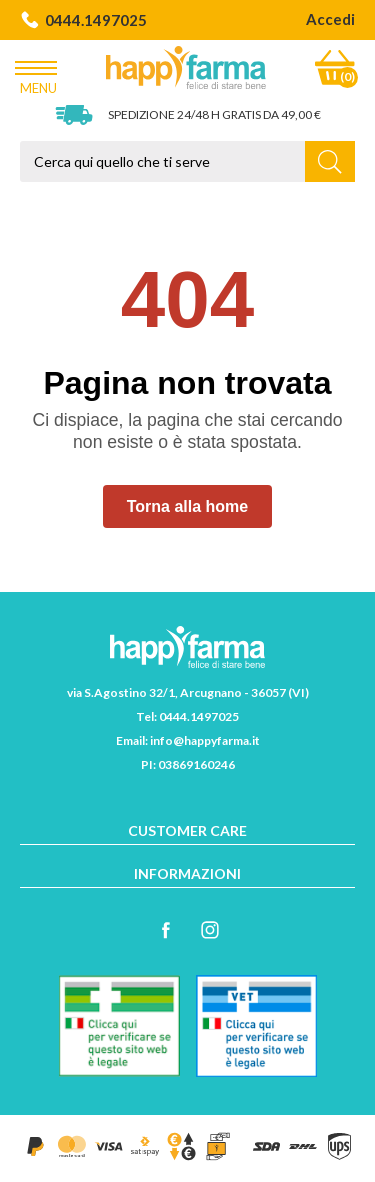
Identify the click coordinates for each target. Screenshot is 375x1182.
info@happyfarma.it (205, 740)
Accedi (330, 19)
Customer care (187, 830)
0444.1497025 (83, 20)
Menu (38, 73)
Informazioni (187, 873)
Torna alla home (188, 506)
